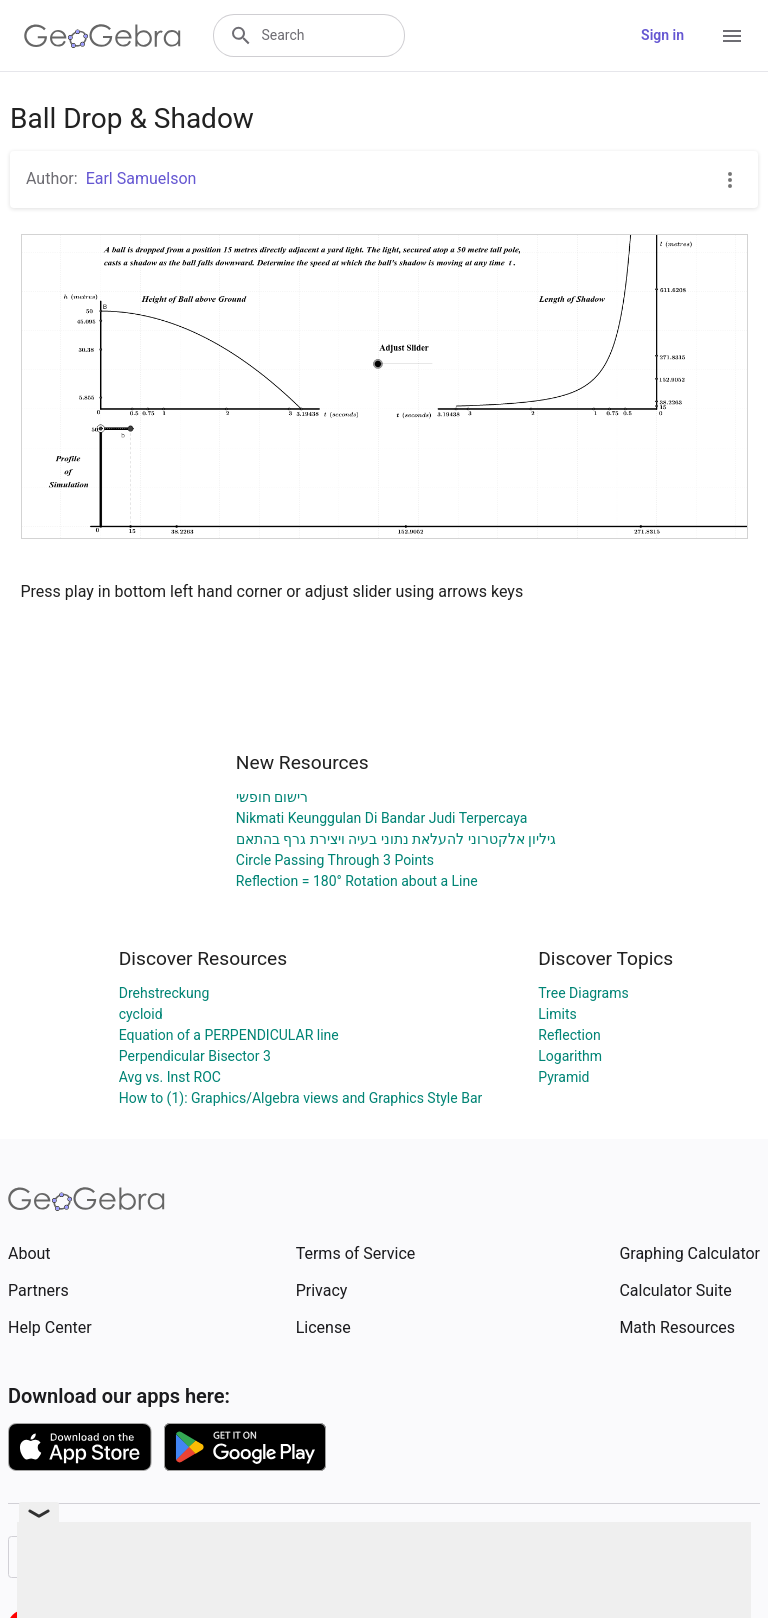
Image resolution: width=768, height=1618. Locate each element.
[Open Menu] (732, 36)
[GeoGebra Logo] (102, 36)
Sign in (662, 35)
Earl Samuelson (141, 178)
